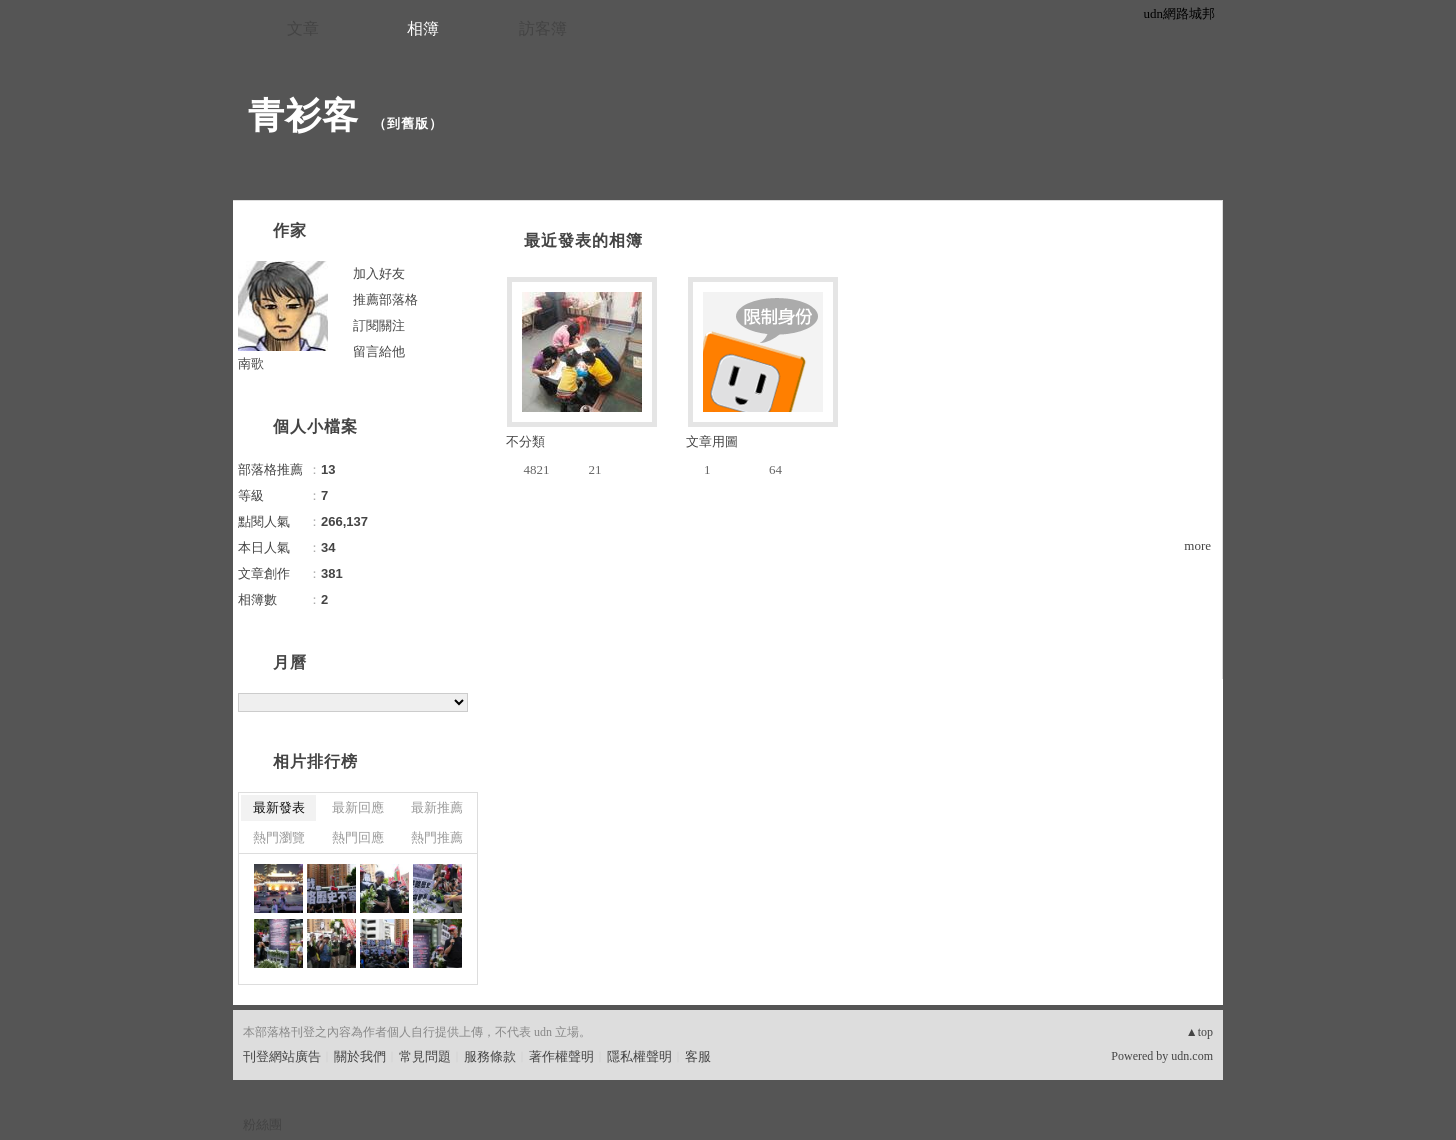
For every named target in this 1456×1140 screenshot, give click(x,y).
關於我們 (360, 1056)
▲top (1199, 1032)
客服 (698, 1056)
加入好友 (379, 273)
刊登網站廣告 (282, 1056)
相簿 (423, 28)
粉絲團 (262, 1124)
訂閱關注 (379, 325)
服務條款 (490, 1056)
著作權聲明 (561, 1056)
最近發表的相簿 (583, 240)
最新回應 (358, 807)
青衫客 (303, 115)
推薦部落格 (385, 299)
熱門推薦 (437, 837)
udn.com (1192, 1056)
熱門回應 (358, 837)
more (1197, 545)
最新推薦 (437, 807)
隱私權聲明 (639, 1056)
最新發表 (279, 807)
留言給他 (379, 351)
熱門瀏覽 (279, 837)
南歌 (251, 363)
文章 (303, 28)
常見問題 (425, 1056)
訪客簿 (543, 28)
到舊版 (408, 123)
